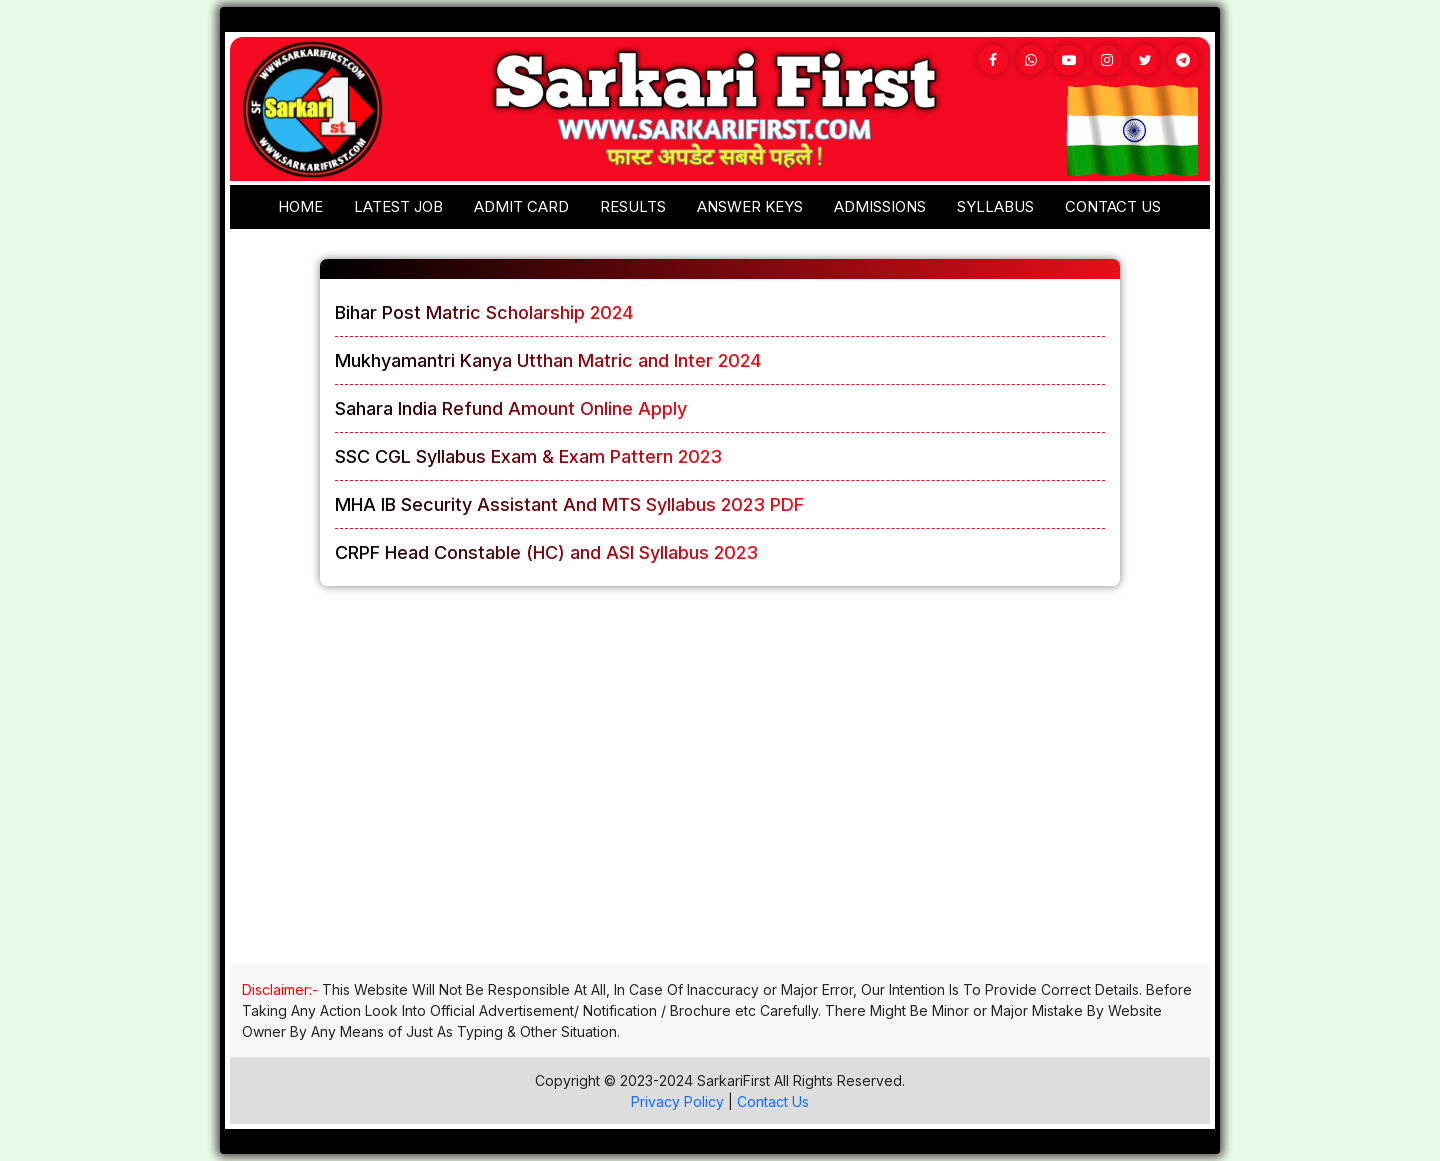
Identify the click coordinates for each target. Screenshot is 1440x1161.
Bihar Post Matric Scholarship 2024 (484, 312)
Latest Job (398, 206)
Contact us (1113, 206)
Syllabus (995, 206)
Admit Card (521, 206)
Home (300, 206)
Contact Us (773, 1101)
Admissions (880, 206)
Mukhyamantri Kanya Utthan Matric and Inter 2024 (548, 360)
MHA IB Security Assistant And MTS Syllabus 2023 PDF (569, 504)
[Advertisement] (720, 793)
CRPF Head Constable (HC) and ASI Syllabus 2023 (546, 552)
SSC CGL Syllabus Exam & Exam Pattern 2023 (528, 456)
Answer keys (750, 206)
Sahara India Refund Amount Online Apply (511, 408)
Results (633, 206)
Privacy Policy (677, 1101)
